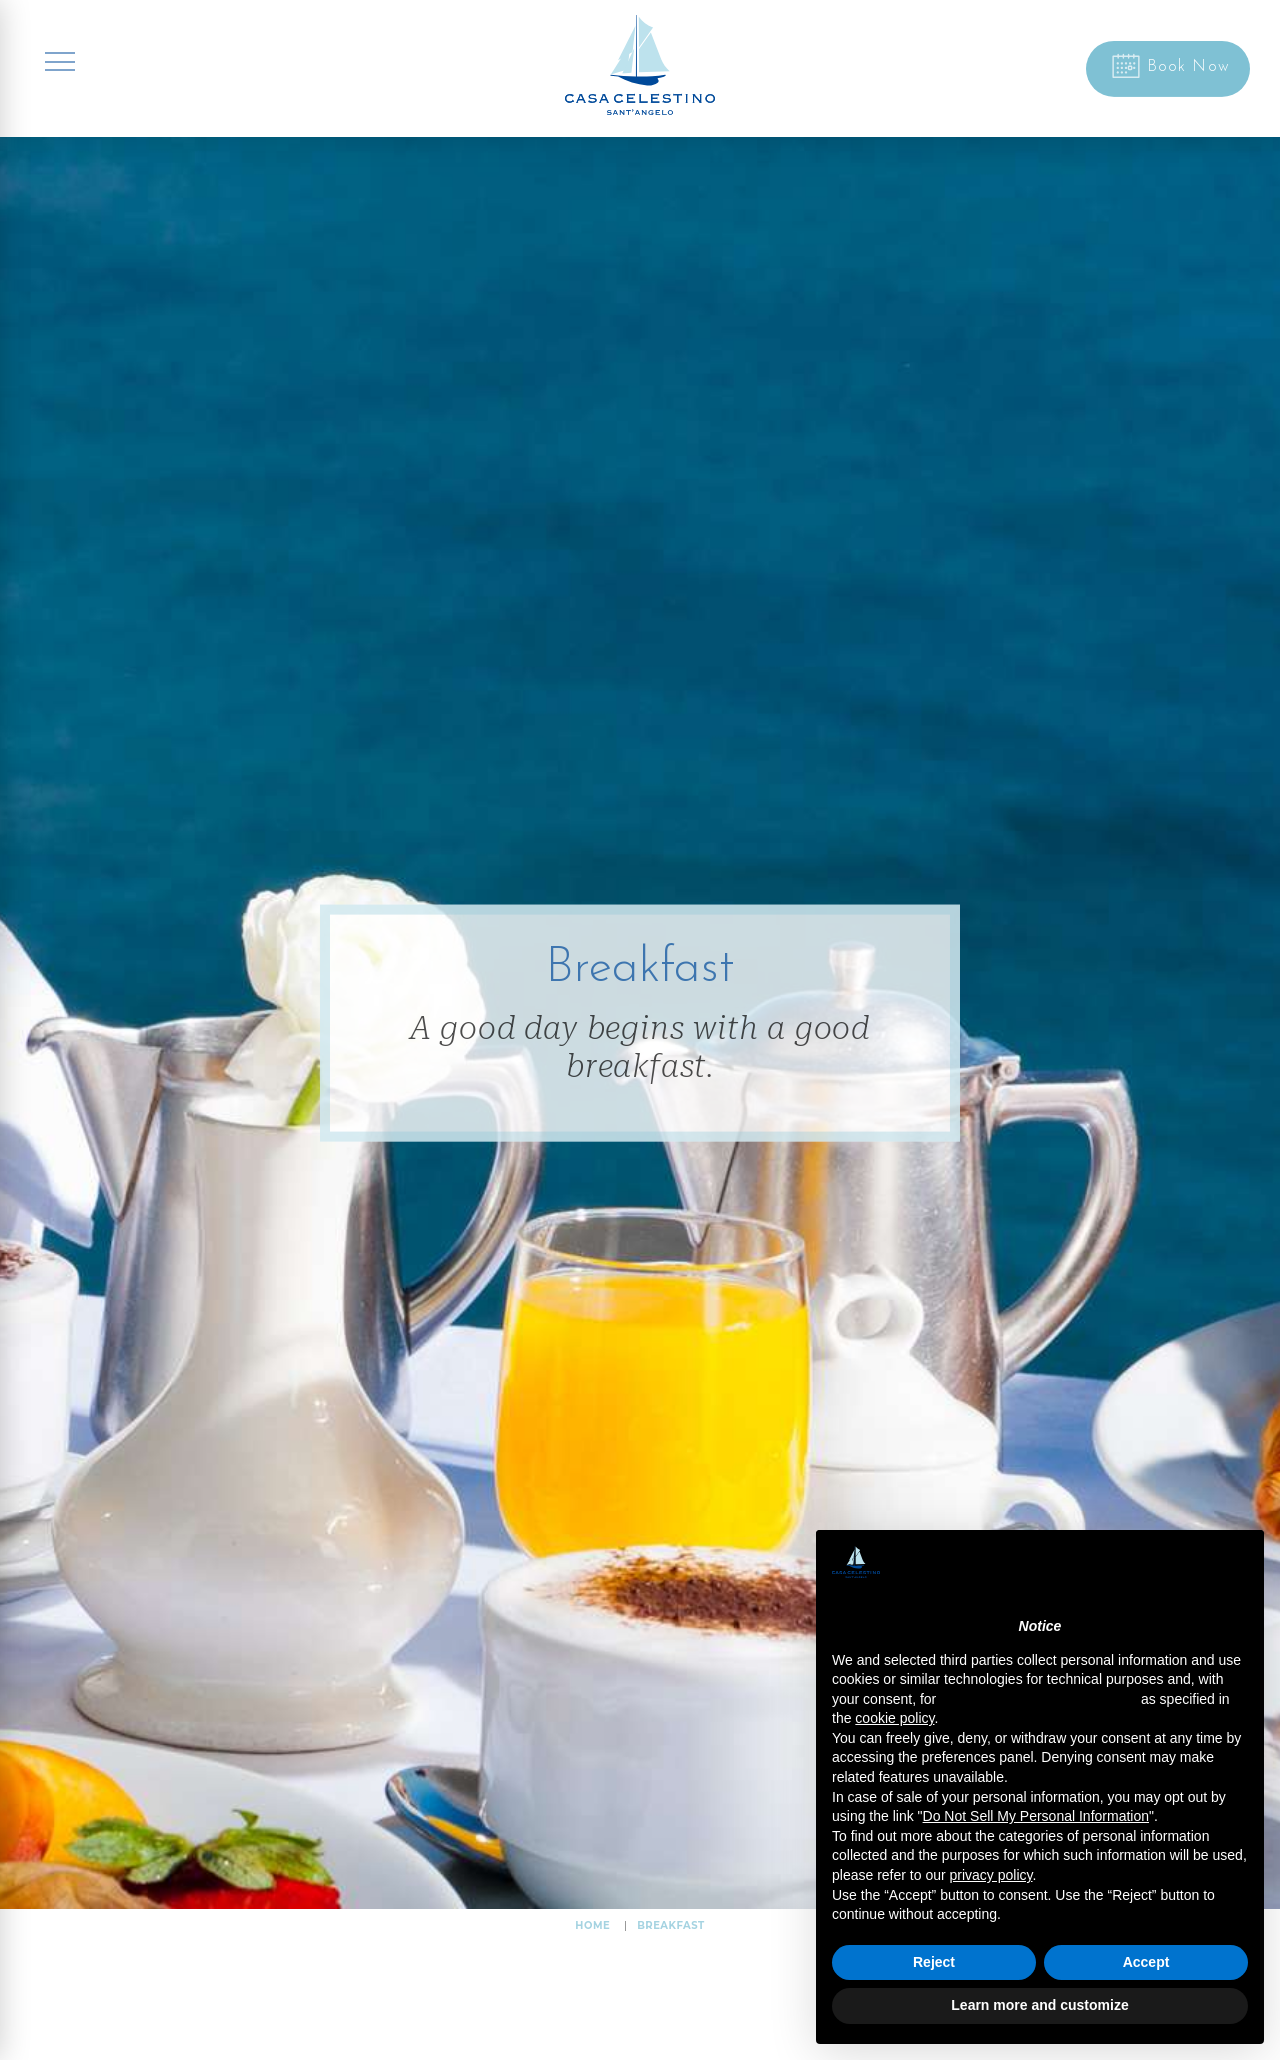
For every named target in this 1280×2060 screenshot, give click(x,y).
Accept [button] (1146, 1962)
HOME (592, 1925)
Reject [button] (934, 1962)
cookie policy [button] (894, 1718)
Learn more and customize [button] (1039, 2005)
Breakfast (671, 1925)
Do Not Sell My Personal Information (1036, 1816)
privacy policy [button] (991, 1875)
